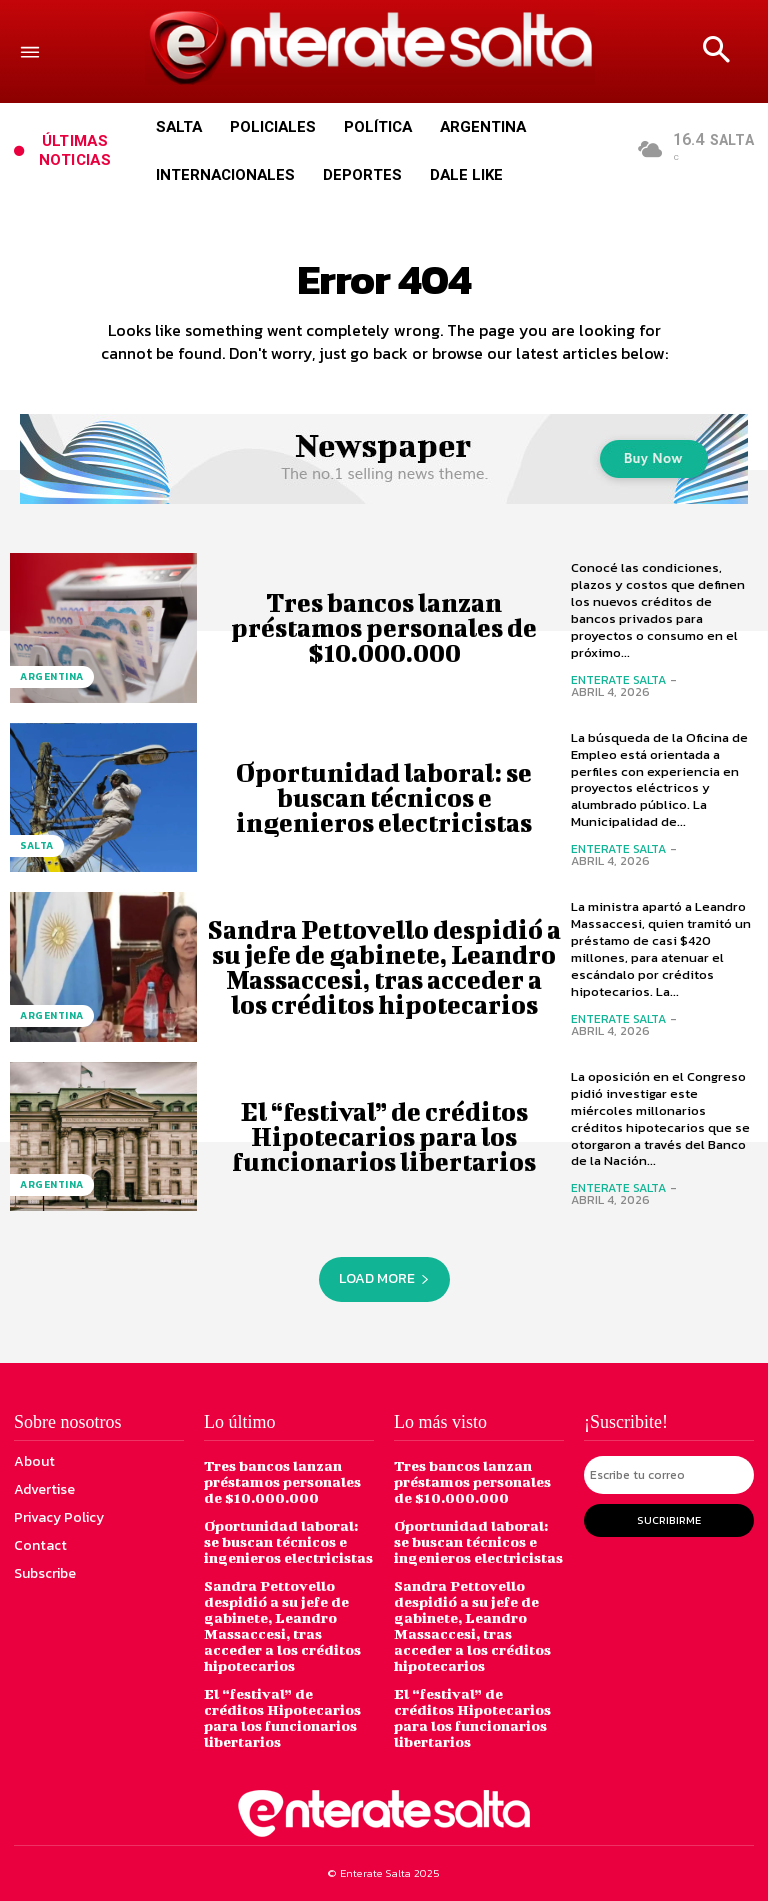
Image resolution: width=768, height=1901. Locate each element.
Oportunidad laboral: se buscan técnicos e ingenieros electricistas (384, 797)
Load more (384, 1278)
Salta (37, 845)
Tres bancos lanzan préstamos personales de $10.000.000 (384, 627)
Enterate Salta (618, 680)
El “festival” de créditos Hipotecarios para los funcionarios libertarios (384, 1136)
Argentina (52, 676)
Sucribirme (669, 1520)
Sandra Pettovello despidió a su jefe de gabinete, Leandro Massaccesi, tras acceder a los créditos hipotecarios (384, 967)
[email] (669, 1475)
